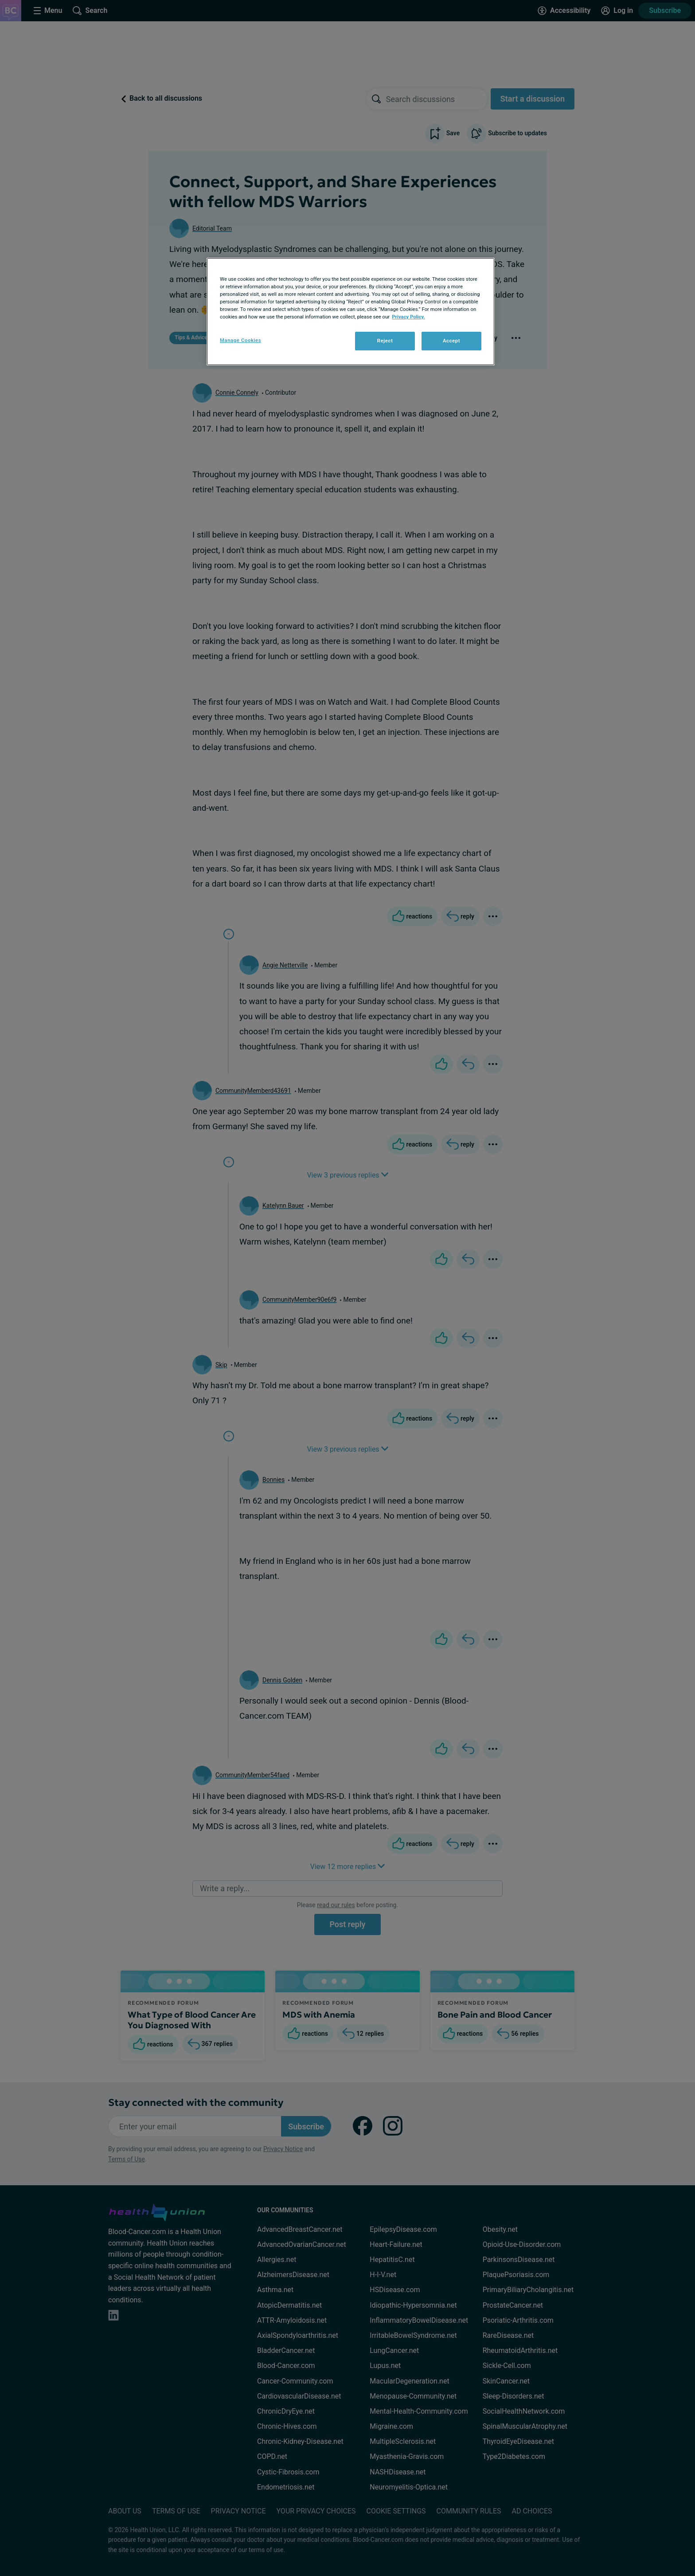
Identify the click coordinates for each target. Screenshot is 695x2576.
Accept (451, 341)
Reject (385, 341)
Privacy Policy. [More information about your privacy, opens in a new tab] (408, 317)
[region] (351, 311)
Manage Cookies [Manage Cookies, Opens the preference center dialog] (240, 340)
